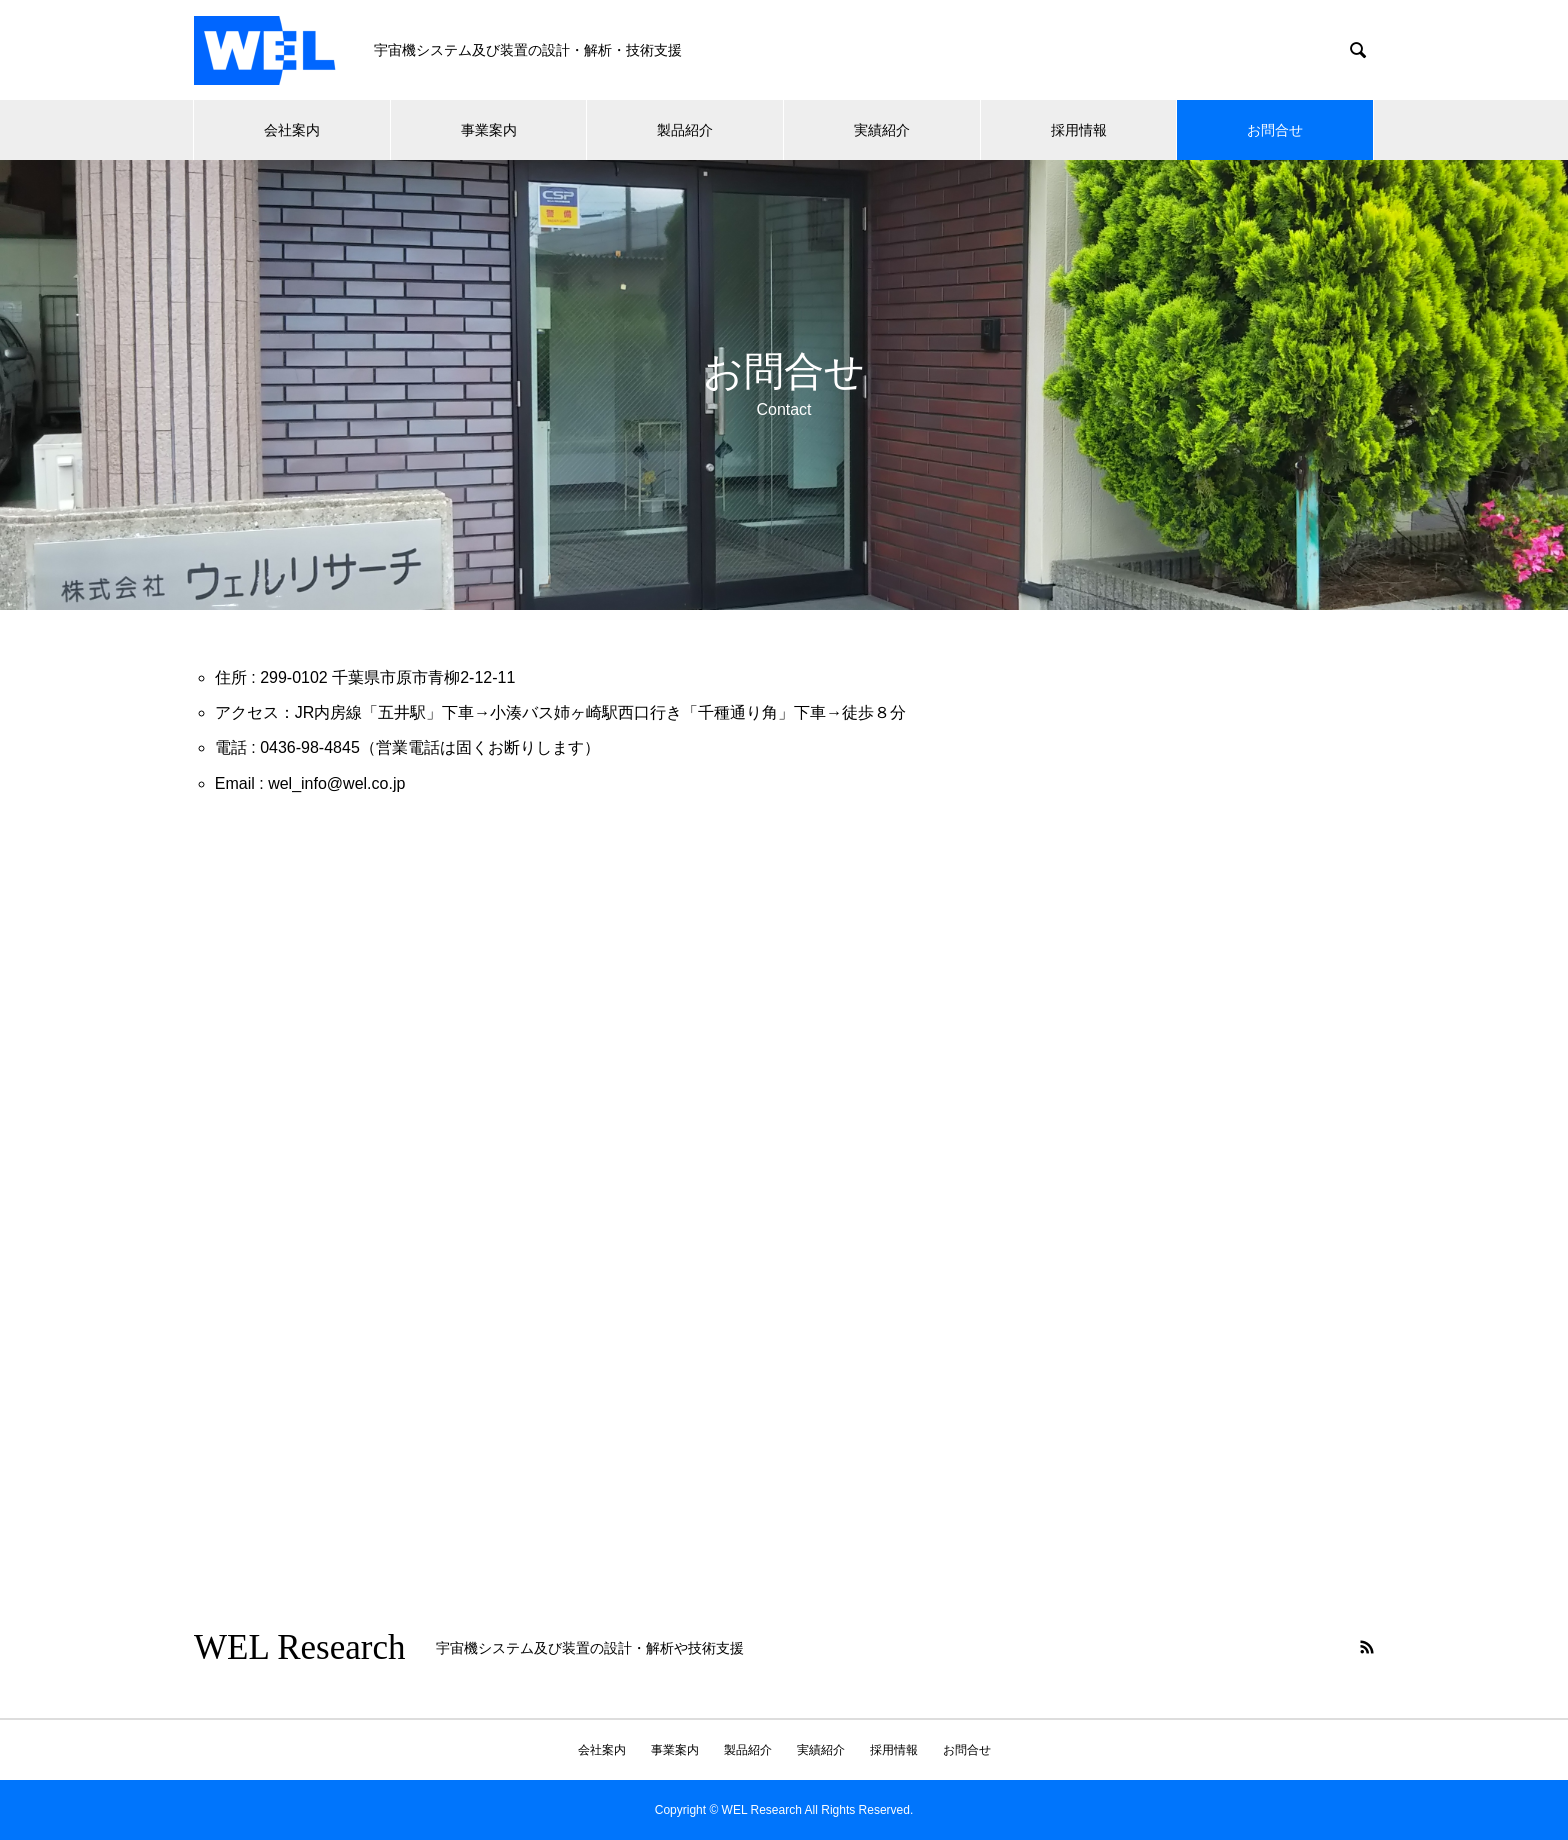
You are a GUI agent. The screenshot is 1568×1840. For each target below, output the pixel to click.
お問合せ (1275, 130)
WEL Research (300, 1647)
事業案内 (489, 130)
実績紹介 (882, 130)
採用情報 (1079, 130)
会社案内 (292, 130)
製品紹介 (685, 130)
